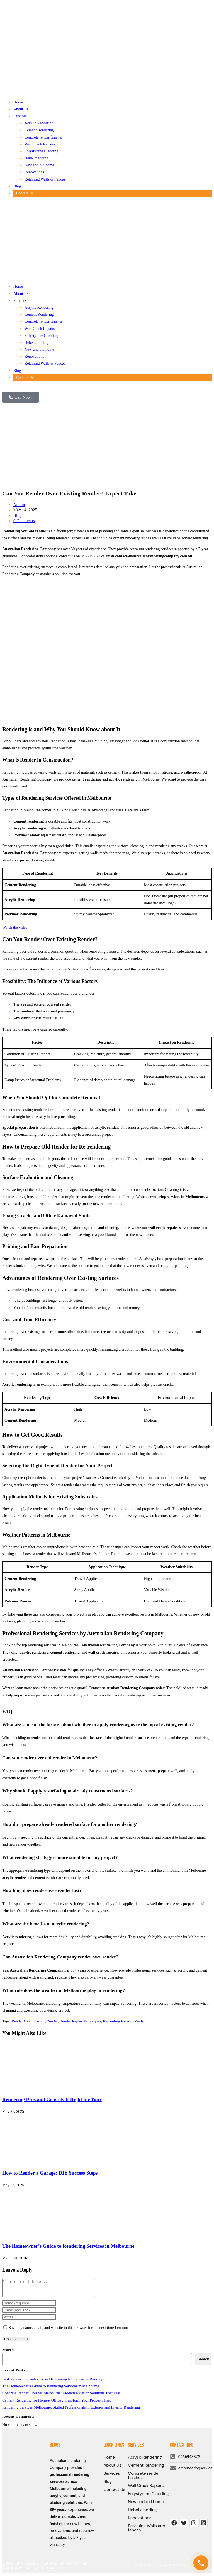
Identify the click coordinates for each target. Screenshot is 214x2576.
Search (8, 2353)
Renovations (34, 172)
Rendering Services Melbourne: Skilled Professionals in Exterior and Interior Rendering (71, 2411)
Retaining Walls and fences (146, 2531)
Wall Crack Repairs (40, 144)
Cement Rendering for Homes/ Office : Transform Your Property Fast (56, 2404)
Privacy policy (144, 2568)
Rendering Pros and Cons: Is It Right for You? (52, 2099)
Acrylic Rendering (39, 123)
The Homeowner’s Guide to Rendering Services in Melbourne (68, 2246)
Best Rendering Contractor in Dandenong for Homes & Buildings (53, 2382)
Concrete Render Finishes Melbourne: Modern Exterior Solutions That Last (61, 2396)
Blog (17, 186)
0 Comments (24, 521)
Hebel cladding (36, 158)
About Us (20, 109)
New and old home (39, 165)
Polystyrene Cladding (41, 151)
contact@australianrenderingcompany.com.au (153, 556)
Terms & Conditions (173, 2568)
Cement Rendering (39, 130)
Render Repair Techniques (80, 2021)
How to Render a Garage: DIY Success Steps (50, 2173)
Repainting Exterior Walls (123, 2021)
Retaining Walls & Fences (45, 179)
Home (18, 102)
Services (19, 116)
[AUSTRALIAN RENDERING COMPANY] (191, 2497)
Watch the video (15, 927)
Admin (19, 505)
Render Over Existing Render (35, 2021)
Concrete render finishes (44, 137)
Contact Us (25, 193)
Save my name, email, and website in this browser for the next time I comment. (71, 2331)
